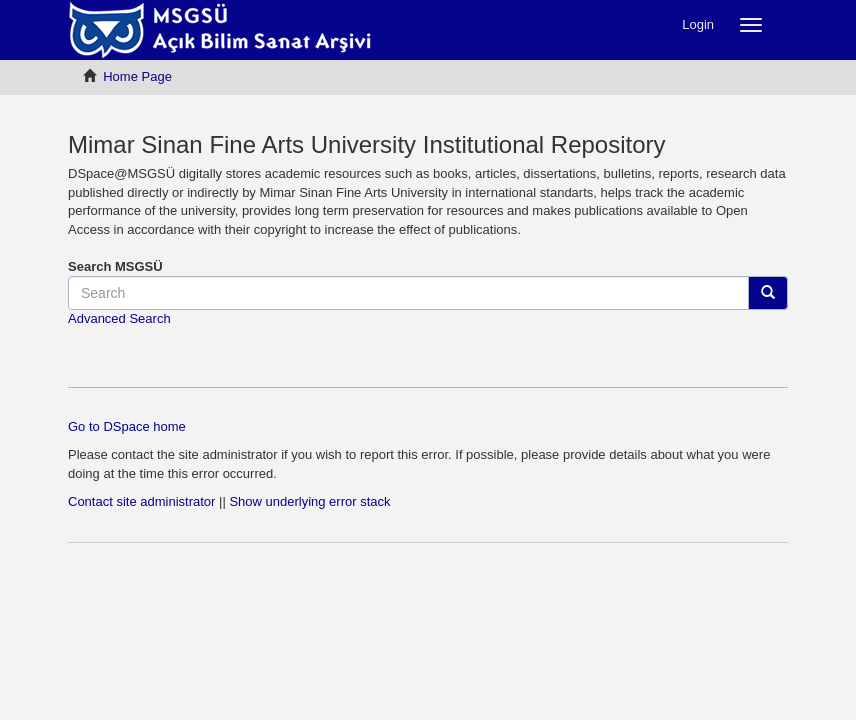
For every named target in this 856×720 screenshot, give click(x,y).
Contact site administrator (141, 501)
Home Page (137, 76)
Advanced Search (119, 318)
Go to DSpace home (127, 426)
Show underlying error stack (309, 501)
